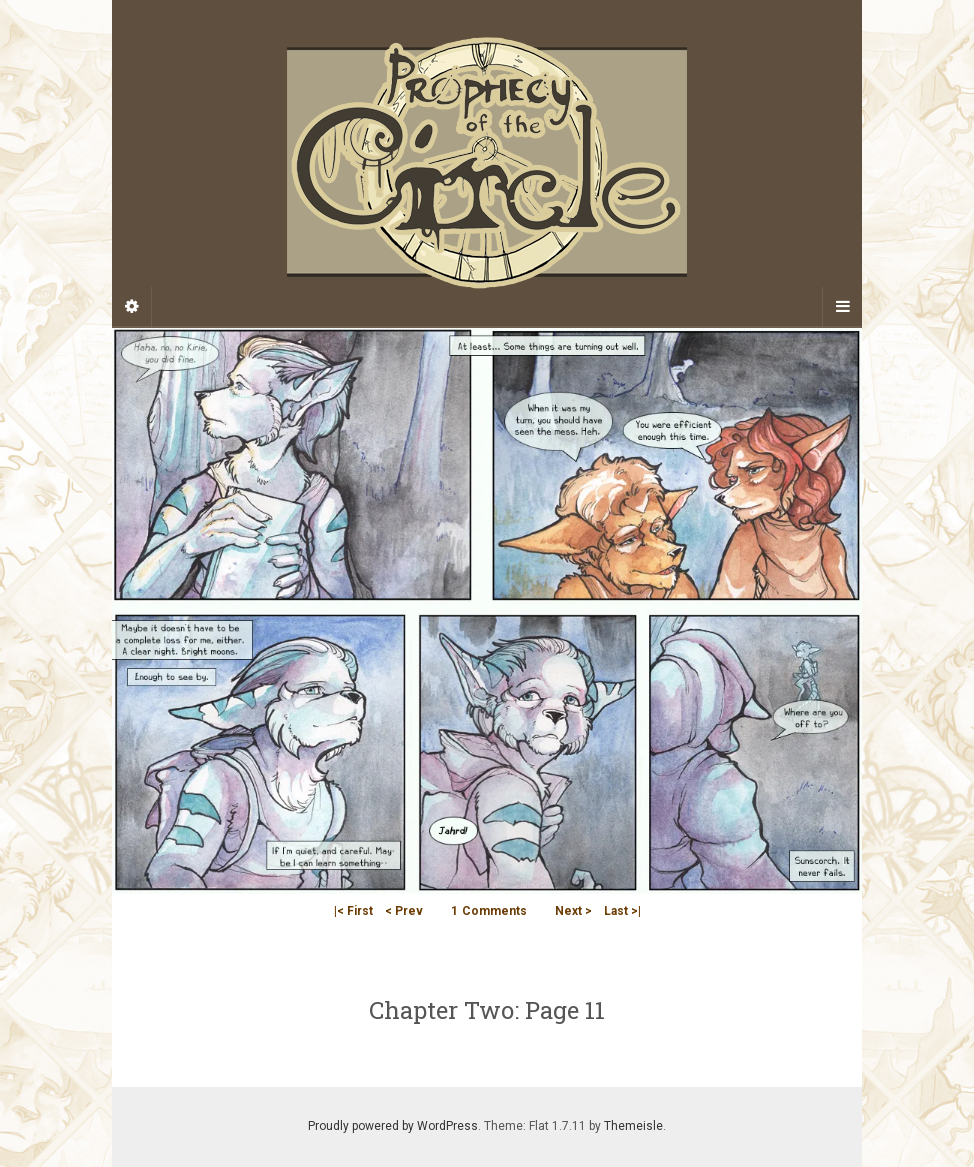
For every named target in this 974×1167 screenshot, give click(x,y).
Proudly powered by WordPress (393, 1126)
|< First (353, 911)
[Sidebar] (132, 307)
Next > (573, 911)
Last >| (622, 911)
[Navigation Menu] (842, 307)
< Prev (404, 911)
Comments (489, 911)
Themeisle (633, 1126)
